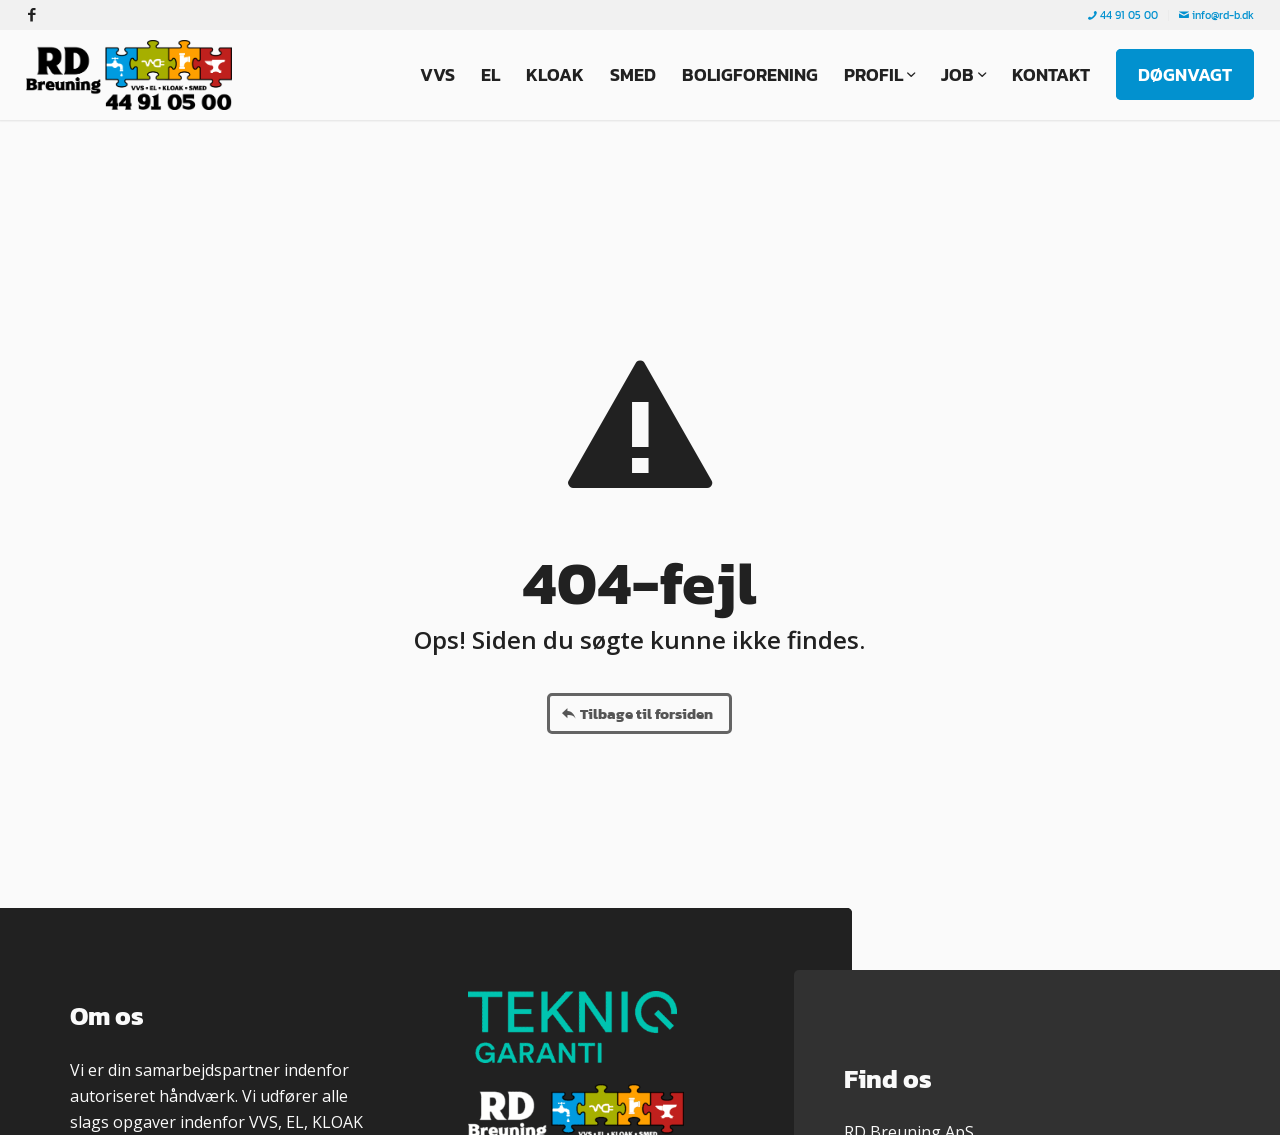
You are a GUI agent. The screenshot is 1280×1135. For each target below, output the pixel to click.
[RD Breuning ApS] (134, 75)
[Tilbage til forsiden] (639, 713)
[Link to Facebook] (32, 15)
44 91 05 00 (1123, 15)
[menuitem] (1123, 15)
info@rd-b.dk (1216, 15)
